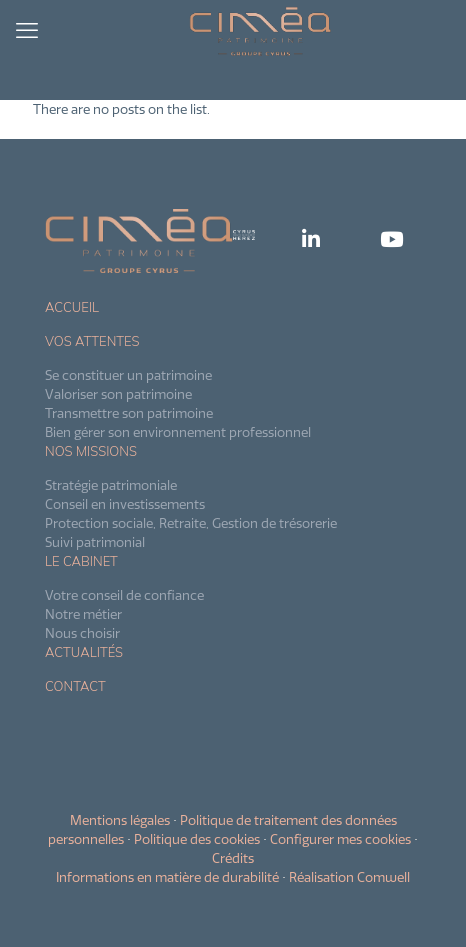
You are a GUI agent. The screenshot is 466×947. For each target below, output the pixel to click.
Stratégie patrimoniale (111, 485)
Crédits (233, 858)
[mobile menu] (27, 30)
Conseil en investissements (125, 504)
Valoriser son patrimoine (118, 394)
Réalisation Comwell (349, 877)
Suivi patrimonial (95, 542)
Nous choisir (82, 633)
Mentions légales (120, 820)
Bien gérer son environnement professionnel (178, 432)
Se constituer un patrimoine (128, 375)
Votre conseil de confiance (124, 595)
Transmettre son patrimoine (129, 413)
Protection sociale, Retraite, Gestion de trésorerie (191, 523)
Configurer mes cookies (340, 839)
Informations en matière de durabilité (167, 877)
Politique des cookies (197, 839)
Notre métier (83, 614)
